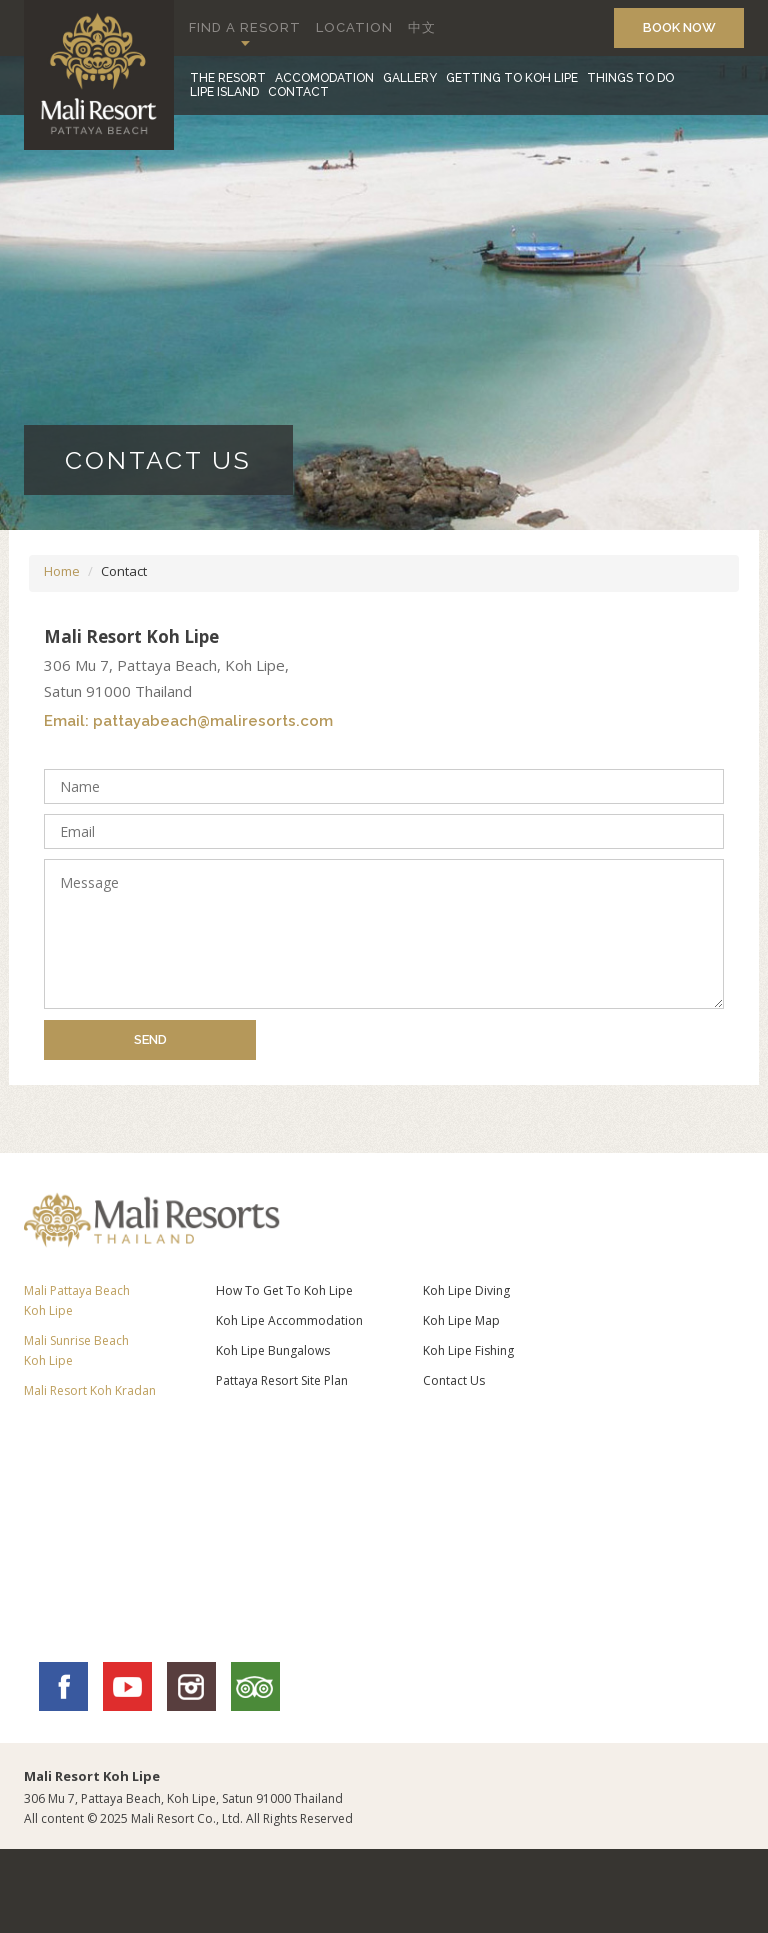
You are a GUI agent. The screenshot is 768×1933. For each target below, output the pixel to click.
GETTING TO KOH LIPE (512, 78)
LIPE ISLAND (224, 92)
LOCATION (354, 27)
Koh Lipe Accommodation (289, 1320)
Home (62, 571)
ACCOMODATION (324, 78)
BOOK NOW (679, 27)
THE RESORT (228, 78)
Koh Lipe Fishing (468, 1350)
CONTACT (298, 92)
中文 (422, 27)
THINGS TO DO (630, 78)
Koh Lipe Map (461, 1320)
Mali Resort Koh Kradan (90, 1390)
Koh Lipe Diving (466, 1290)
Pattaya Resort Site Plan (282, 1380)
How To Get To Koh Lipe (284, 1290)
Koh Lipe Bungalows (273, 1350)
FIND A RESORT (245, 27)
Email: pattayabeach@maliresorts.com (188, 721)
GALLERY (410, 78)
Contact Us (454, 1380)
